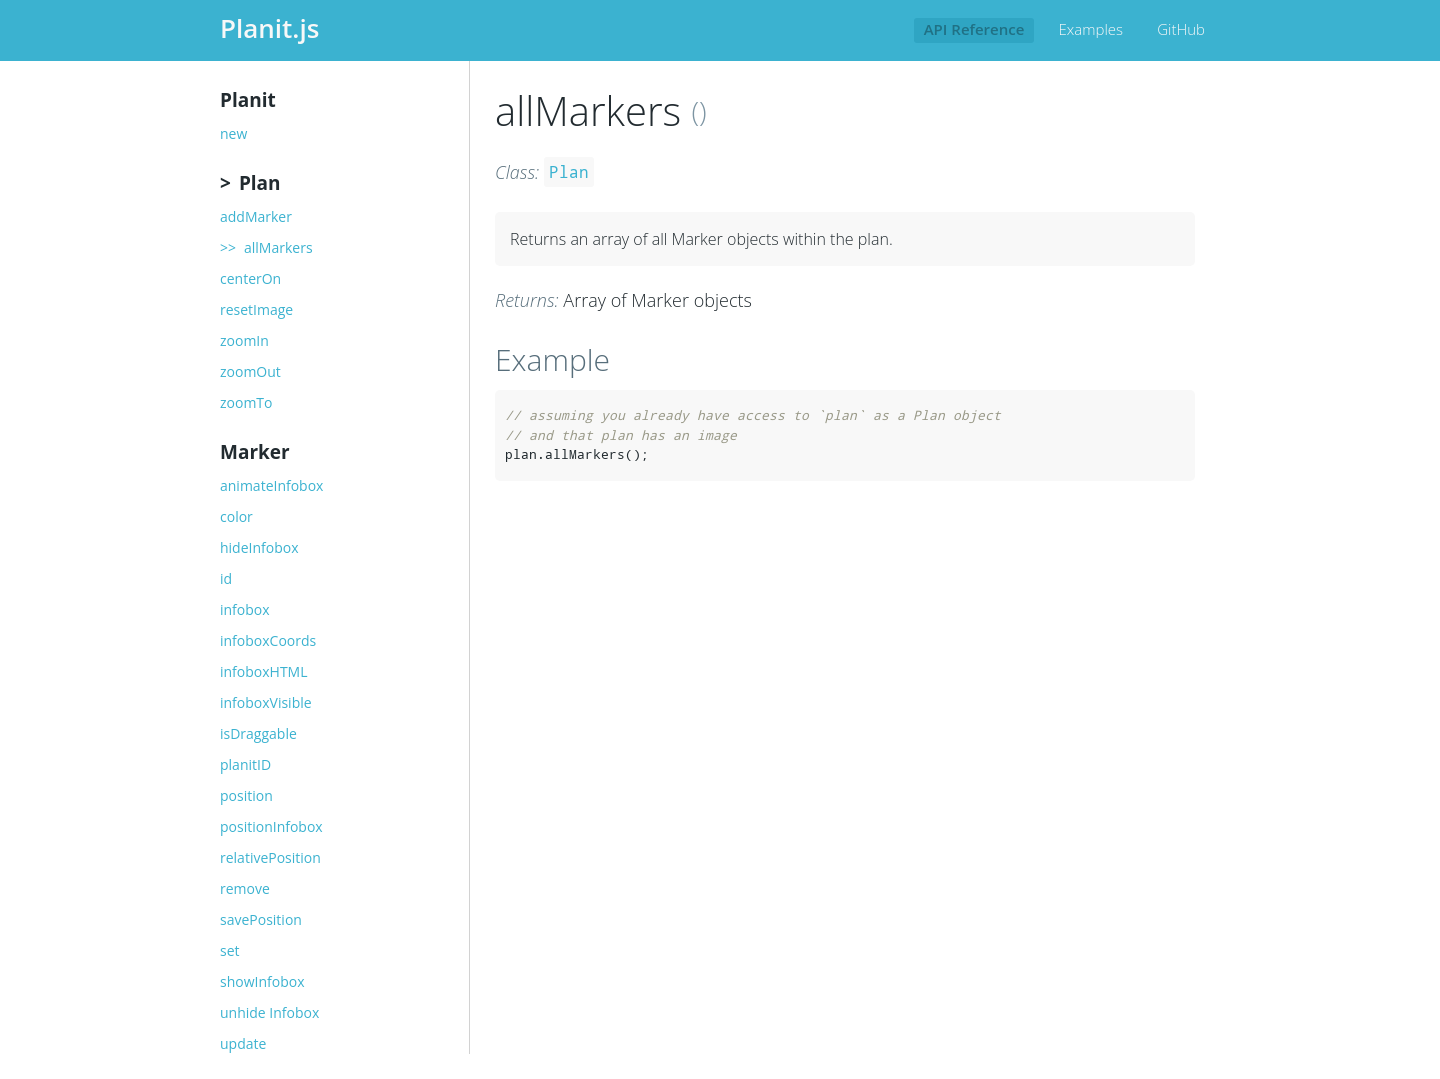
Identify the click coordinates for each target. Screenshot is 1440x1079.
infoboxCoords (268, 641)
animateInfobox (271, 486)
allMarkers (278, 248)
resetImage (256, 310)
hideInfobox (259, 548)
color (236, 517)
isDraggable (258, 734)
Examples (1091, 29)
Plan (260, 183)
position (246, 796)
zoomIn (244, 341)
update (243, 1044)
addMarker (256, 217)
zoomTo (246, 403)
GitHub (1181, 29)
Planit (248, 100)
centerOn (250, 279)
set (230, 951)
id (226, 579)
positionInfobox (271, 827)
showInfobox (262, 982)
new (233, 134)
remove (245, 889)
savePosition (261, 920)
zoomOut (250, 372)
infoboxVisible (266, 703)
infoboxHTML (264, 672)
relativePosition (270, 858)
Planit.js (269, 28)
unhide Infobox (269, 1013)
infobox (245, 610)
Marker (255, 452)
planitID (245, 765)
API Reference (974, 29)
